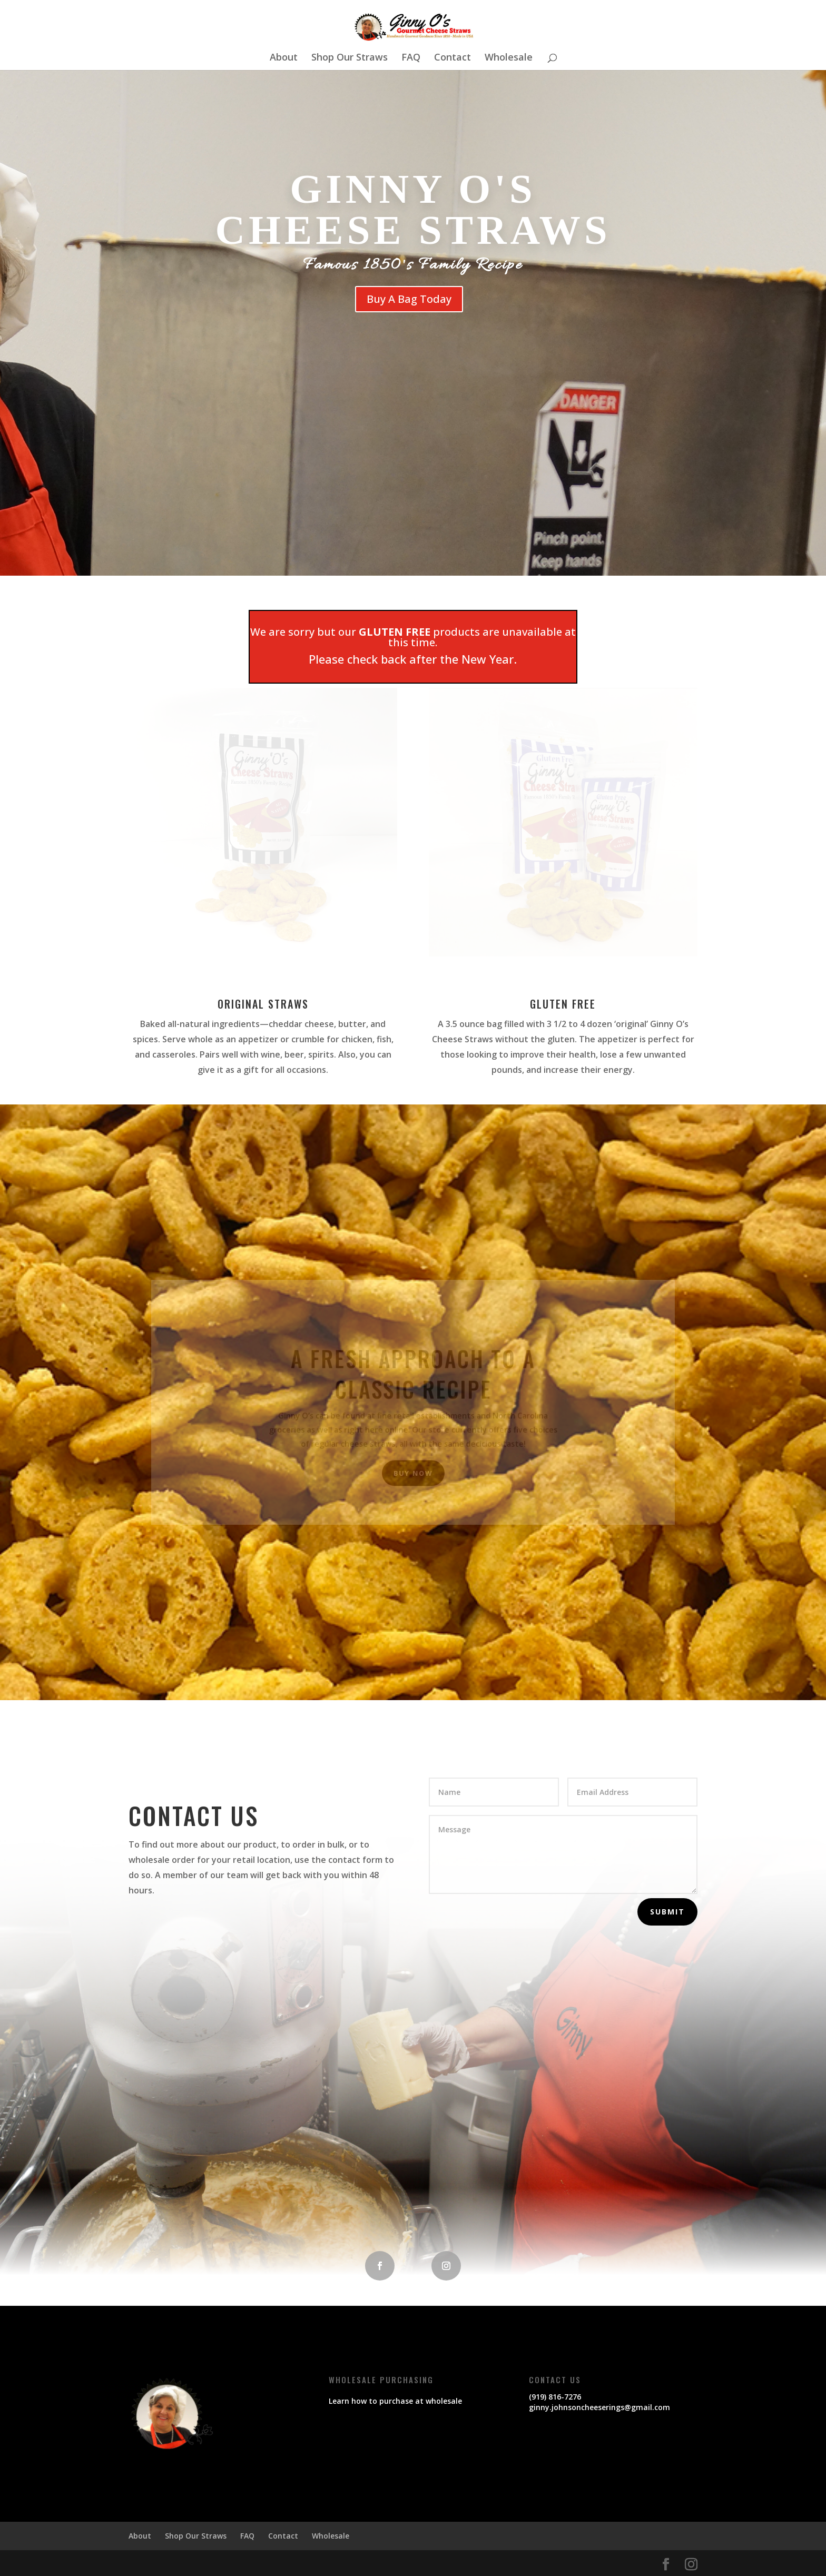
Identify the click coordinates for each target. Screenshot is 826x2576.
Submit (667, 1912)
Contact (452, 58)
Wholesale (509, 58)
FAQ (410, 58)
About (284, 58)
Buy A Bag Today (409, 299)
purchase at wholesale (420, 2401)
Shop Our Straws (349, 58)
